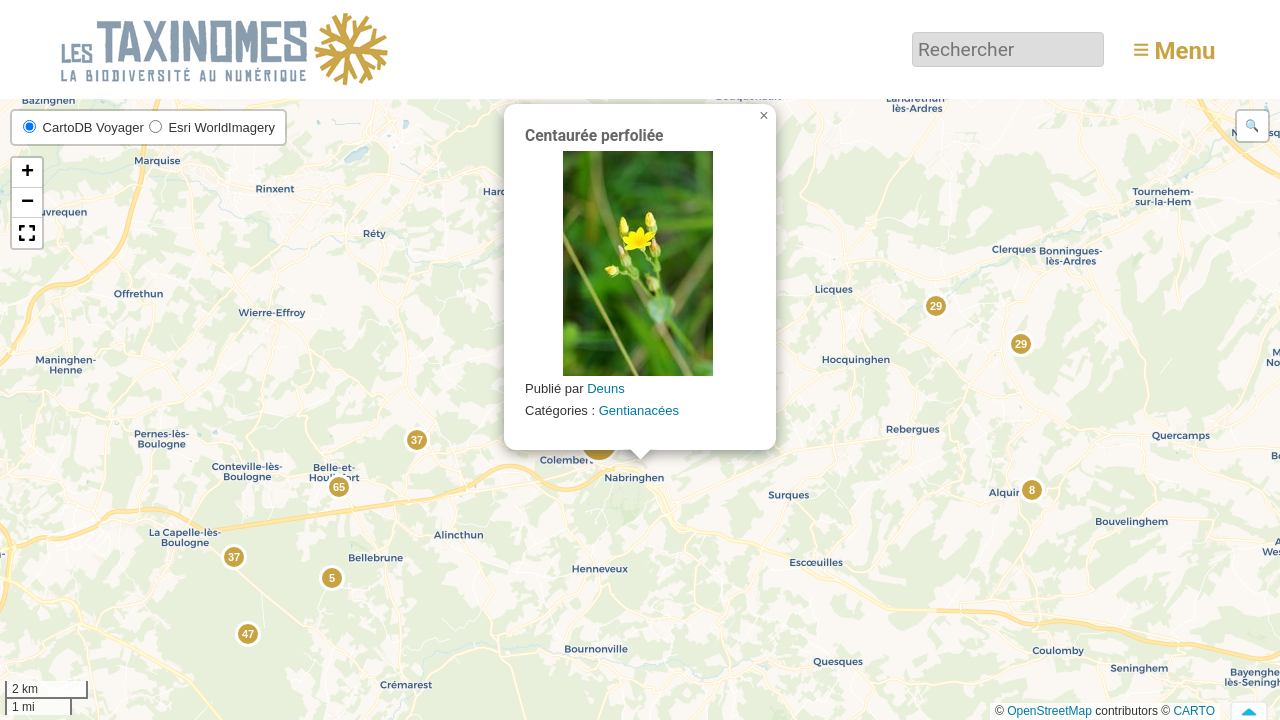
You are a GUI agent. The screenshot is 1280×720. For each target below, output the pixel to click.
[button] (1031, 489)
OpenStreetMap (1049, 711)
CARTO (1194, 711)
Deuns (606, 388)
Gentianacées (639, 410)
